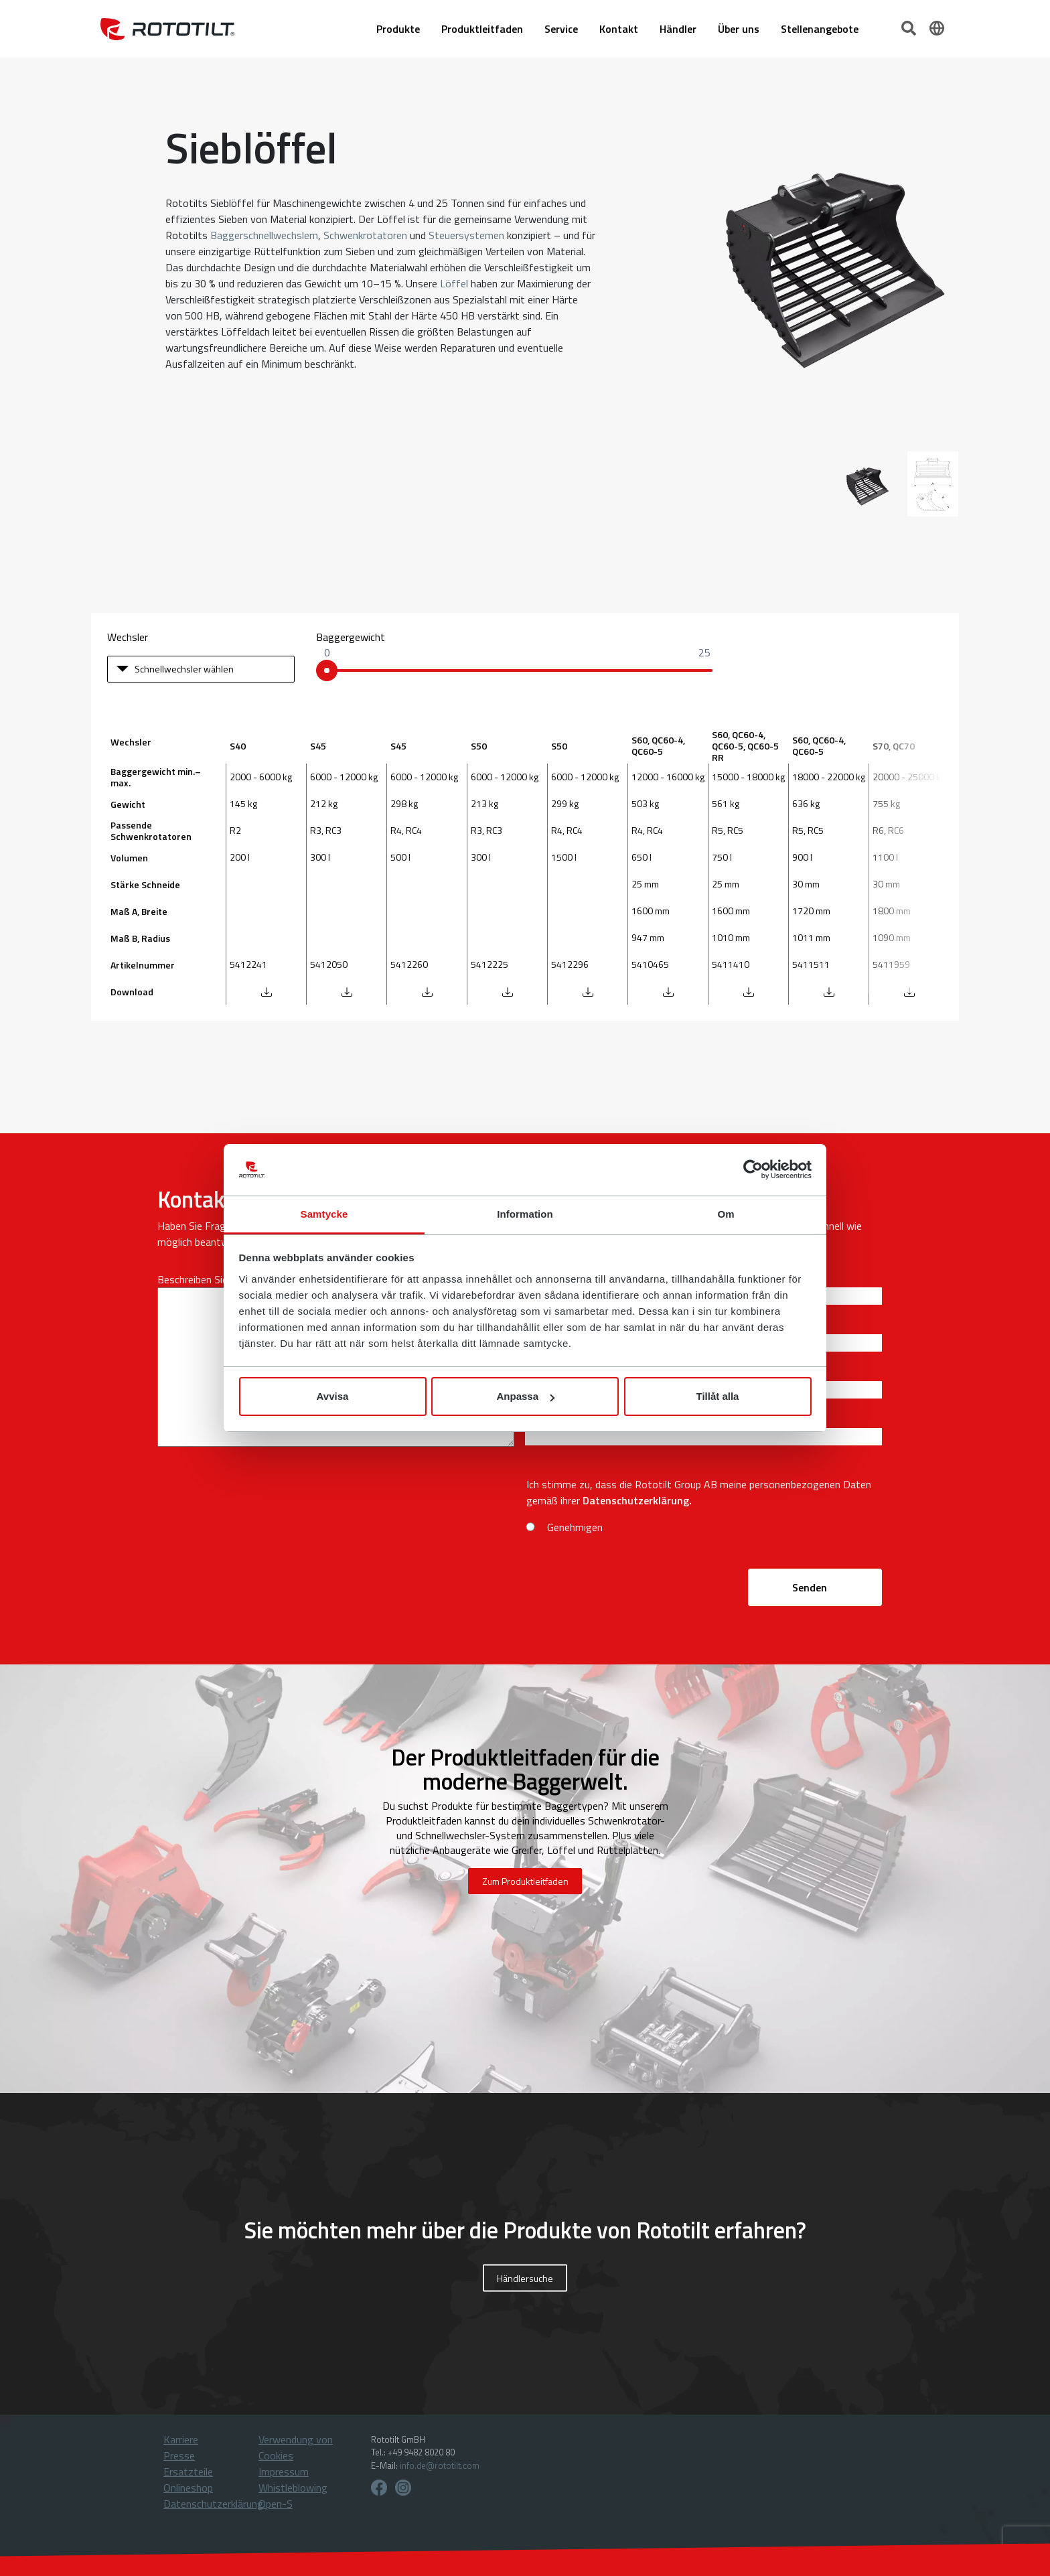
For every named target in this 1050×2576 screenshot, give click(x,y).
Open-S (275, 2504)
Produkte (398, 29)
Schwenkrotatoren (365, 235)
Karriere (180, 2439)
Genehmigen (575, 1527)
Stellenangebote (819, 29)
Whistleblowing (292, 2488)
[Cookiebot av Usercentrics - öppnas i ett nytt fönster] (753, 1170)
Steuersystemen (466, 235)
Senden (809, 1587)
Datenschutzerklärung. (637, 1500)
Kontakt (618, 29)
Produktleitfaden (482, 29)
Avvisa (333, 1396)
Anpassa (525, 1396)
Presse (179, 2455)
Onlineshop (188, 2488)
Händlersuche (525, 2278)
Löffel (454, 283)
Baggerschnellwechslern (264, 235)
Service (561, 29)
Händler (678, 29)
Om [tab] (725, 1214)
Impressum (283, 2471)
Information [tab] (525, 1214)
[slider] (327, 670)
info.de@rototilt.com (439, 2465)
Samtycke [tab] (324, 1214)
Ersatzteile (188, 2471)
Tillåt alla (717, 1396)
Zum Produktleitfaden (525, 1881)
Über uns (738, 29)
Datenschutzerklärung (213, 2504)
